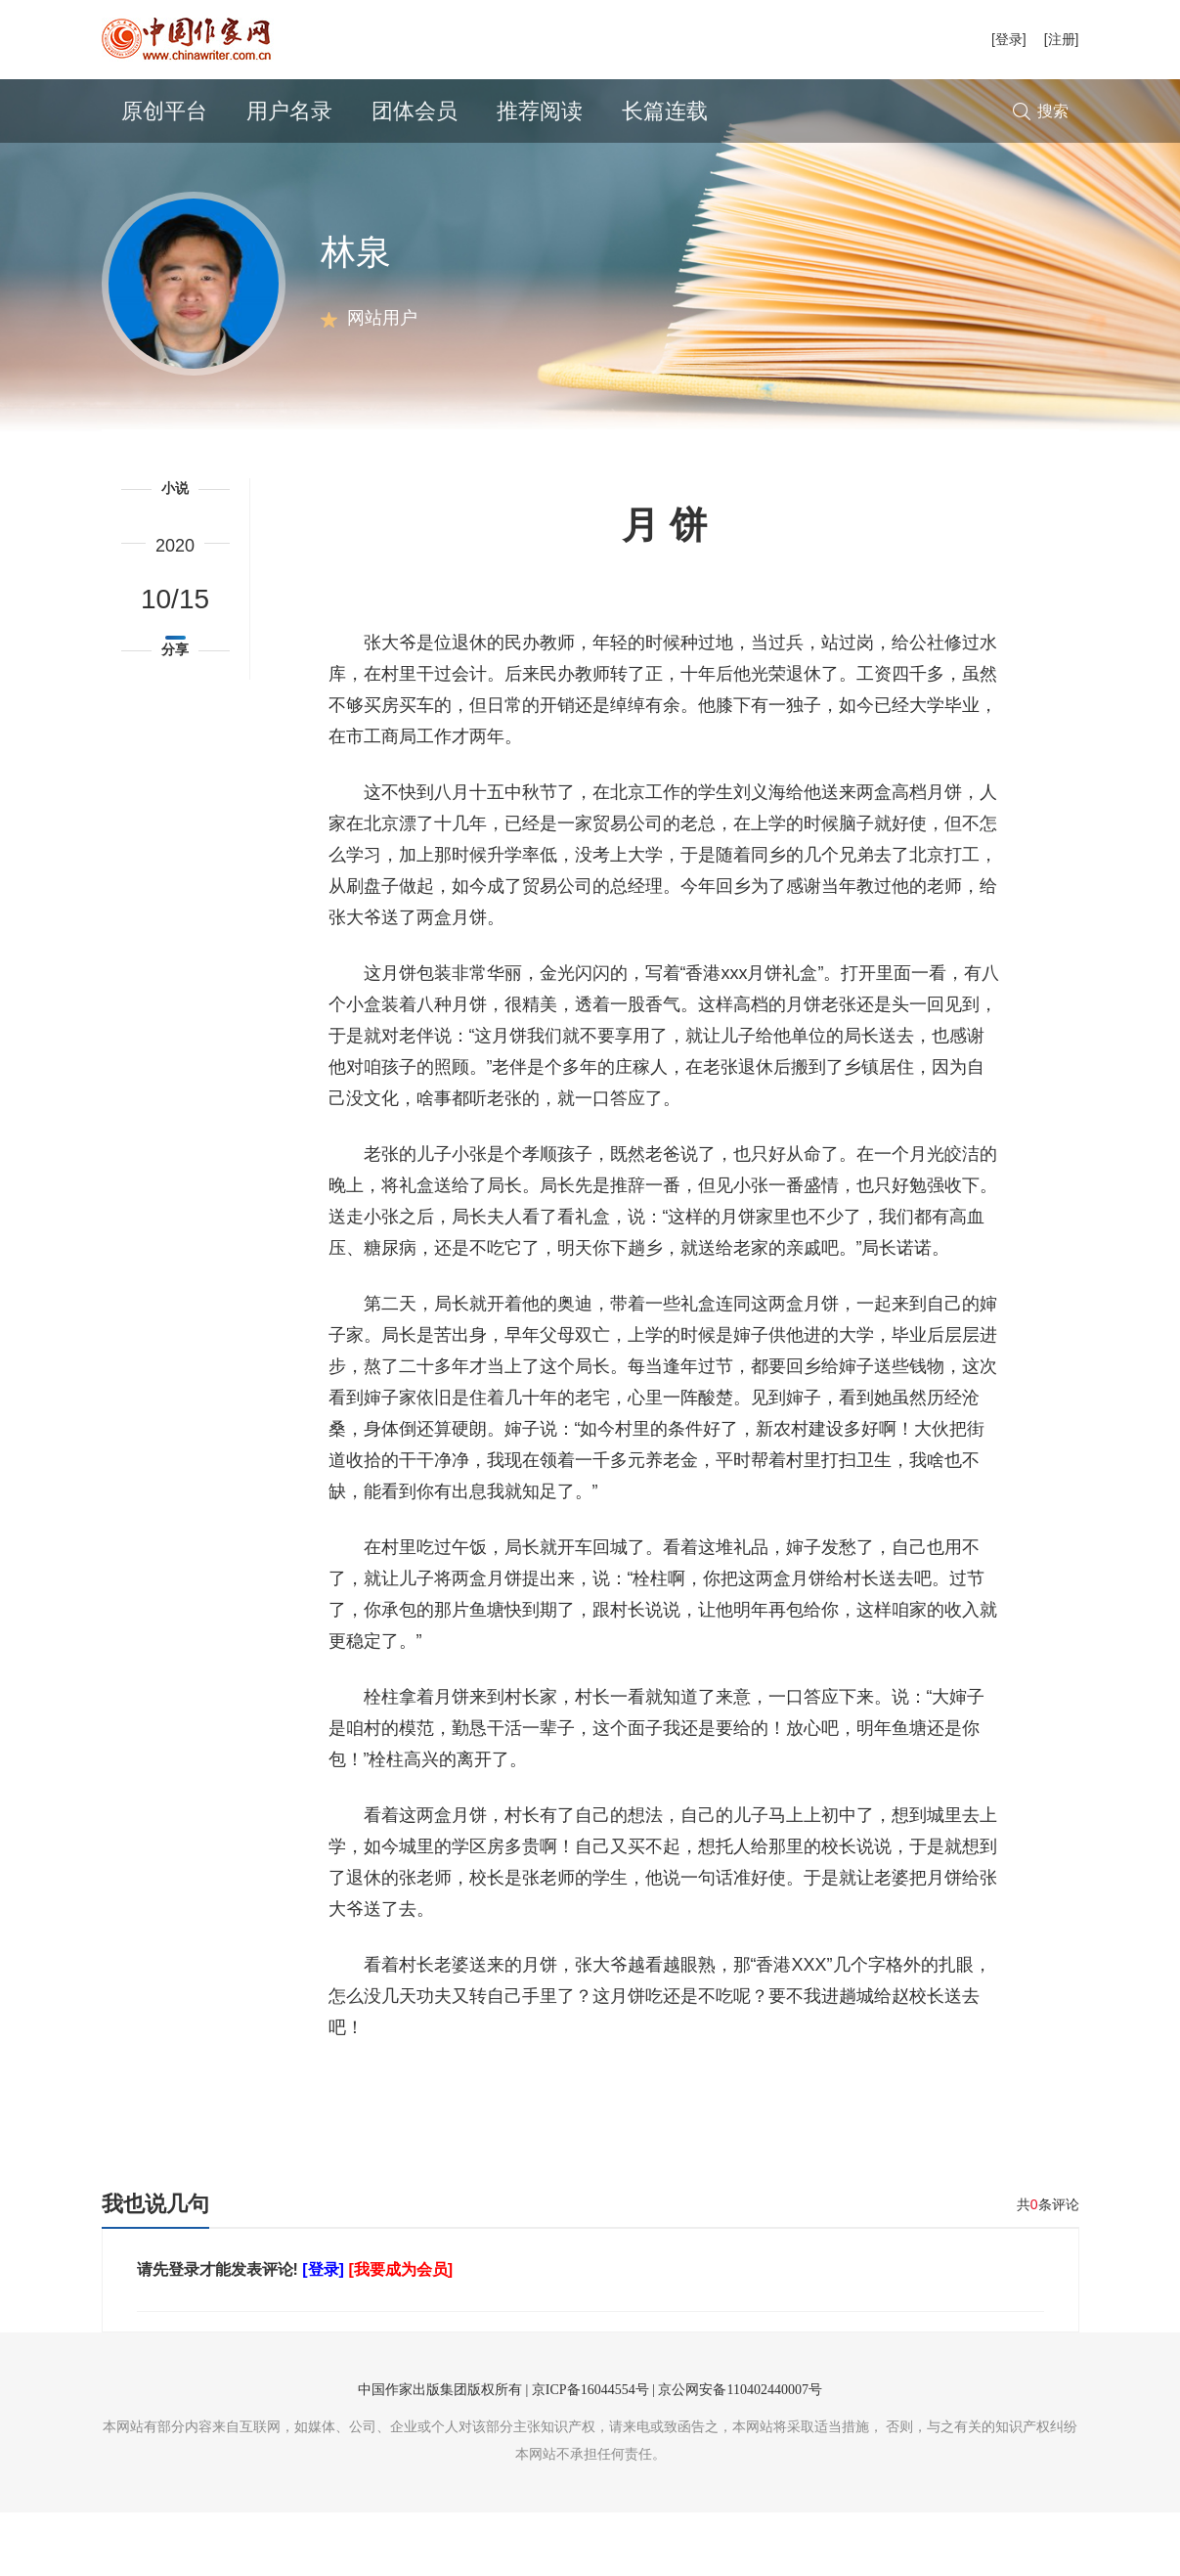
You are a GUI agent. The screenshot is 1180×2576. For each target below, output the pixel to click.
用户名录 (289, 111)
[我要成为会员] (400, 2333)
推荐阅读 (540, 111)
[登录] (1009, 39)
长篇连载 (665, 111)
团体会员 (414, 111)
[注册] (1061, 39)
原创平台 (164, 111)
